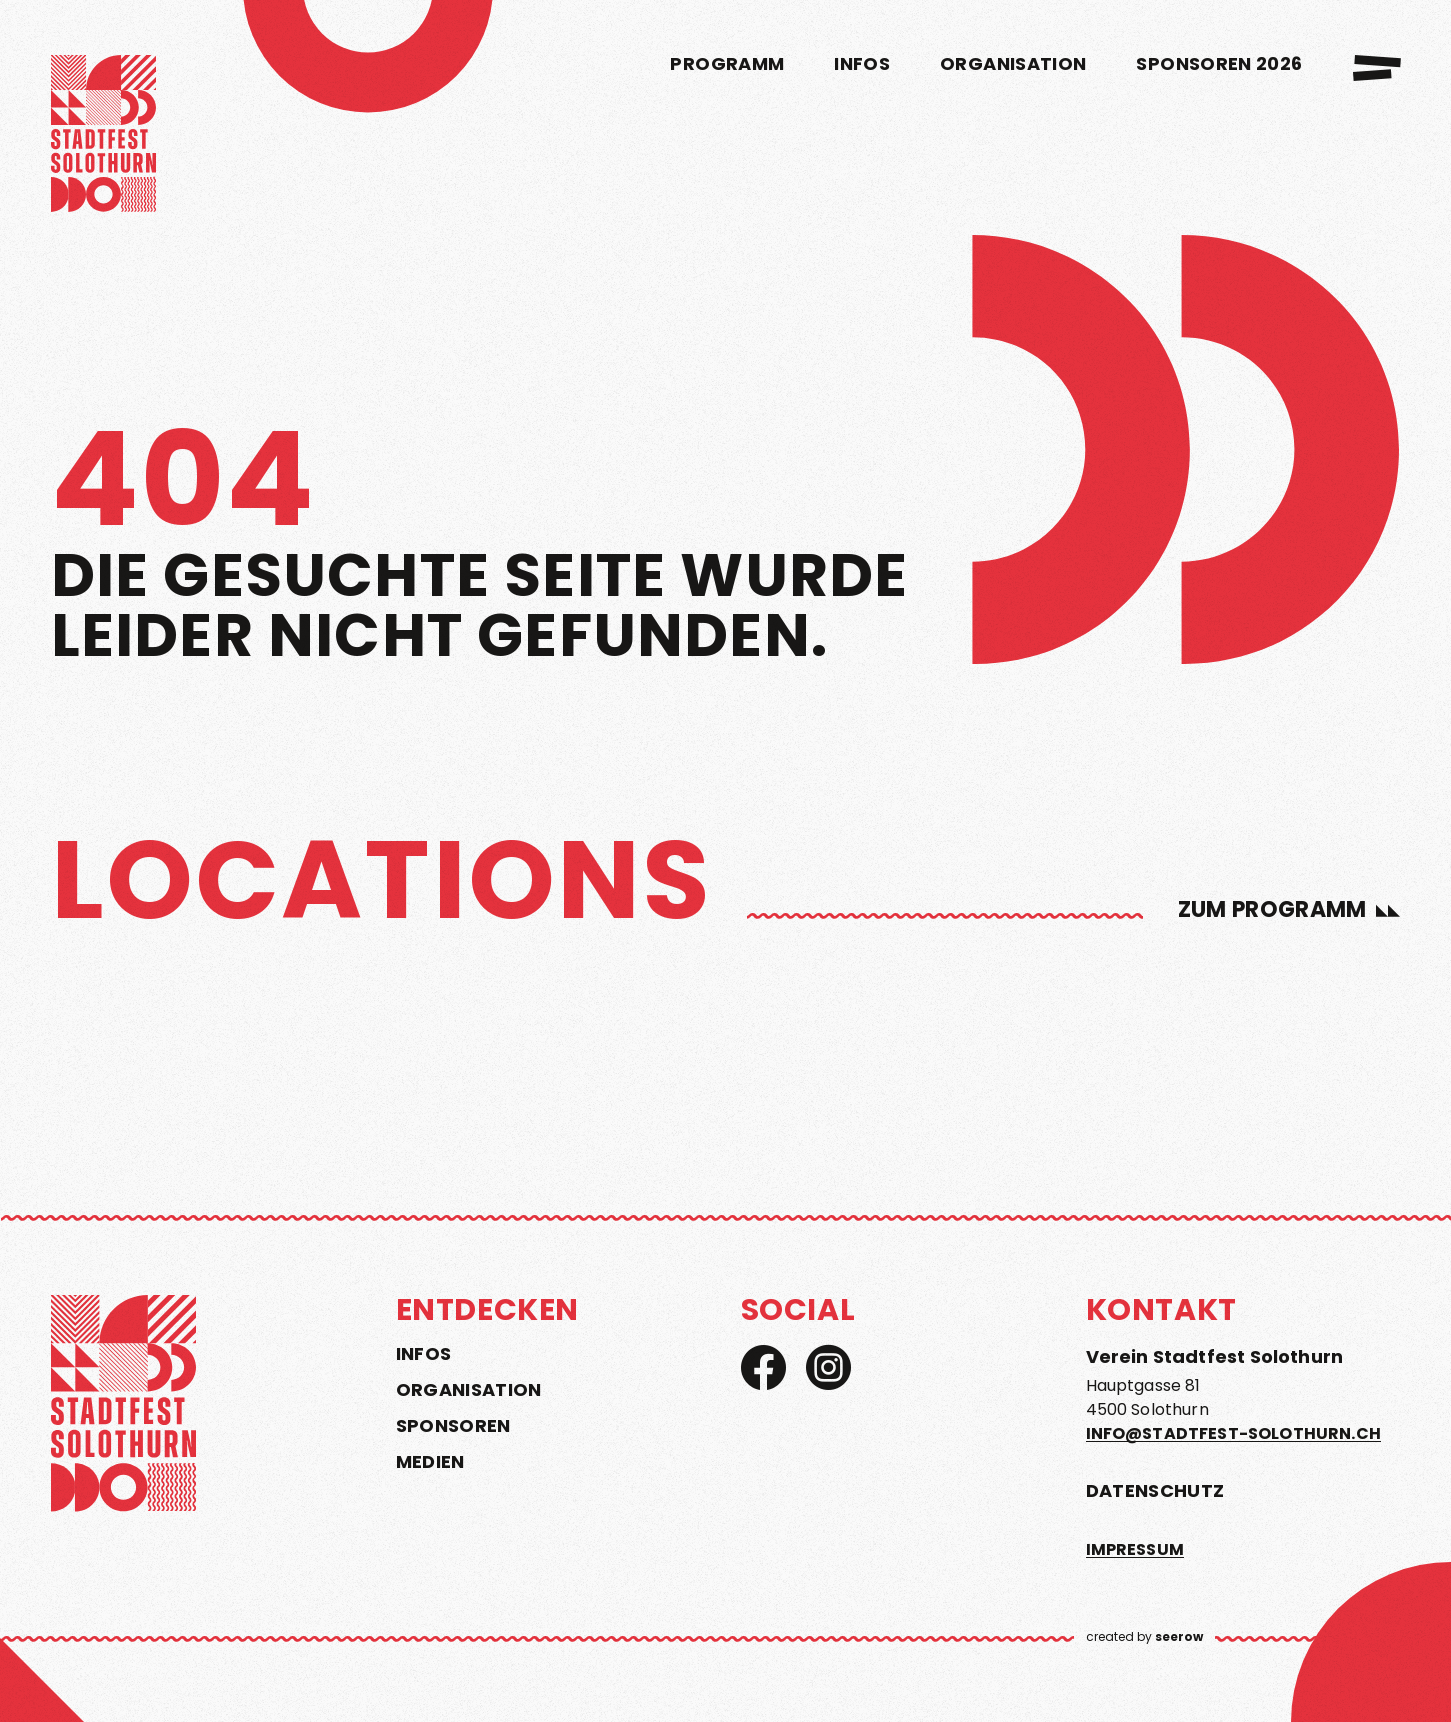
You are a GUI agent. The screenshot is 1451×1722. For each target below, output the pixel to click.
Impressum (1135, 1549)
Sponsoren (453, 1426)
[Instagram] (828, 1367)
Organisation (469, 1390)
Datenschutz (1155, 1490)
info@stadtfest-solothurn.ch (1233, 1433)
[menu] (1377, 68)
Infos (424, 1354)
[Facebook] (763, 1367)
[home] (103, 137)
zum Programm (1272, 910)
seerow (1179, 1636)
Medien (430, 1462)
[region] (725, 995)
